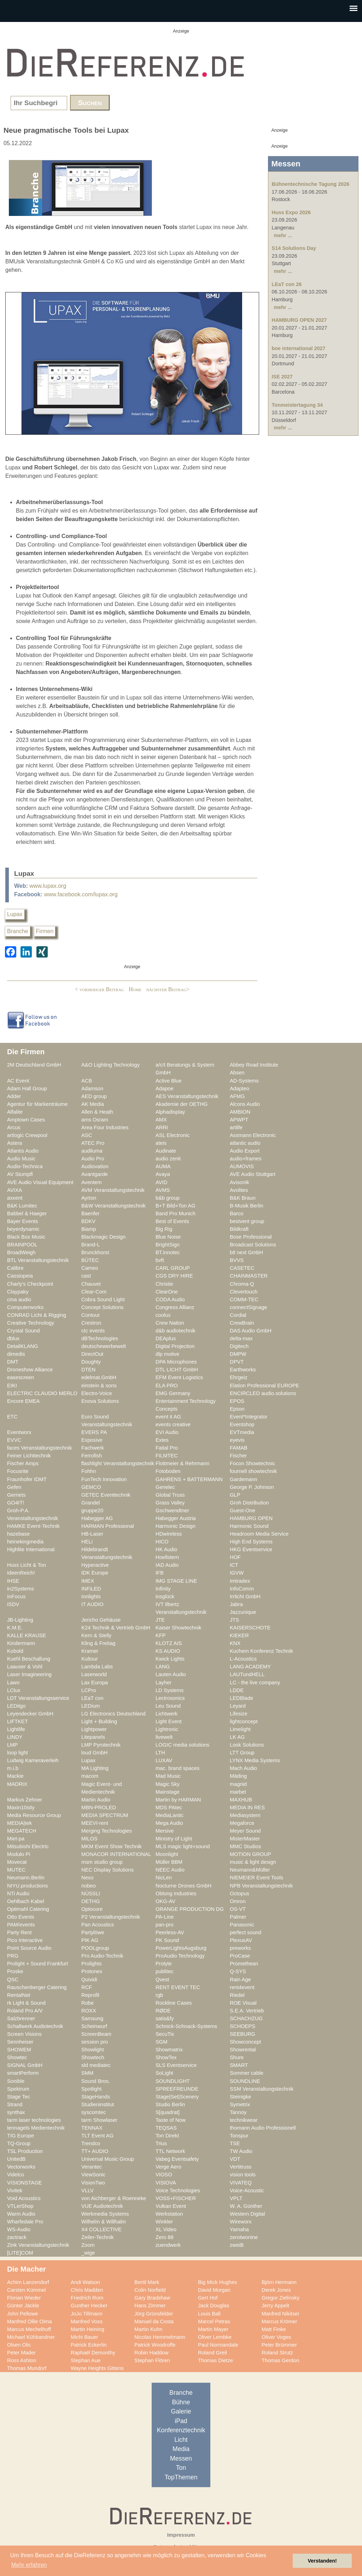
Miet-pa (15, 1838)
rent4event (242, 1987)
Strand (14, 2104)
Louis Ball (209, 2314)
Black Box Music (26, 1237)
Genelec (165, 1487)
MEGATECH (21, 1831)
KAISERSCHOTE (250, 1627)
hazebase (18, 1534)
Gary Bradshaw (152, 2298)
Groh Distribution (249, 1503)
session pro (94, 2042)
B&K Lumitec (22, 1206)
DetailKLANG (22, 1346)
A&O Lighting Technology (110, 1065)
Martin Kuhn (148, 2329)
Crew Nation (170, 1323)
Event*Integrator (248, 1417)
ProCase (240, 1956)
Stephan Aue (85, 2360)
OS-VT (238, 1909)
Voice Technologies (178, 2190)
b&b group (168, 1198)
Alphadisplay (170, 1112)
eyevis (237, 1440)
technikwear (244, 2120)
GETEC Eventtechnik (105, 1495)
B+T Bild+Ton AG (175, 1206)
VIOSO (164, 2174)
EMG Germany (173, 1393)
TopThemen (180, 2477)
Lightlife (16, 1729)
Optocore (92, 1909)
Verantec (91, 2167)
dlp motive (167, 1354)
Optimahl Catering (28, 1909)
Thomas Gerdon (280, 2360)
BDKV (88, 1221)
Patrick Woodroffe (154, 2345)
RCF (86, 1987)
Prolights (91, 1963)
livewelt (164, 1737)
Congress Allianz (175, 1307)
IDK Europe (94, 1573)
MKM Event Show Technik (111, 1846)
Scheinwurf (94, 2026)
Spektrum (18, 2089)
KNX (235, 1643)
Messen (181, 2458)
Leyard (238, 1706)
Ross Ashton (21, 2360)
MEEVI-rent (94, 1823)
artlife (236, 1127)
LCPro (88, 1690)
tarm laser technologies (34, 2120)
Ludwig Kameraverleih (33, 1760)
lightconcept (244, 1721)
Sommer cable (246, 2073)
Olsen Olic (19, 2345)
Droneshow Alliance (30, 1369)
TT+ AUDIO (94, 2151)
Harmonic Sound (249, 1526)
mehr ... (283, 235)
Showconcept (245, 2042)
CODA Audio (170, 1299)
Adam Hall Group (27, 1088)
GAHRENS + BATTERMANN (189, 1479)
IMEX (87, 1581)
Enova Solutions (100, 1401)
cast (86, 1276)
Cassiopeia (20, 1276)
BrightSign (168, 1244)
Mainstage (168, 1792)
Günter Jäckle (23, 2305)
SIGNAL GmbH (24, 2065)
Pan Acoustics (97, 1924)
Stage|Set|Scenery (177, 2097)
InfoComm (242, 1589)
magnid (238, 1784)
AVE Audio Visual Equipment (40, 1182)
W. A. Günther (246, 2206)
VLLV (87, 2190)
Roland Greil (212, 2352)
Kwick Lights (170, 1659)
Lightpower (94, 1729)
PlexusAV (241, 1940)
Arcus (14, 1127)
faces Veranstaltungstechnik (39, 1448)
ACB (86, 1081)
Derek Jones (276, 2290)
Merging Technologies (106, 1831)
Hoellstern (167, 1557)
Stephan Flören (152, 2360)
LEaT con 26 (287, 284)
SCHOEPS (242, 2026)
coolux (163, 1315)
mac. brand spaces (177, 1768)
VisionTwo (93, 2183)
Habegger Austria (176, 1518)
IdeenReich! (21, 1573)
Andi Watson (85, 2282)
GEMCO (91, 1487)
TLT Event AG (97, 2135)
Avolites (239, 1190)
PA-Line (165, 1917)
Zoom (88, 2245)
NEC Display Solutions (107, 1870)
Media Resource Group (34, 1815)
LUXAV (164, 1760)
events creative (173, 1424)
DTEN (88, 1369)
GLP (235, 1495)
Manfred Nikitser (280, 2314)
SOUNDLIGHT (173, 2081)
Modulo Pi (18, 1854)
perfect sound (245, 1932)
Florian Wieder (24, 2298)
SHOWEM (19, 2049)
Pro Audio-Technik (102, 1956)
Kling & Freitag (98, 1643)
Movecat (17, 1862)
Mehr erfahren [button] (29, 2565)
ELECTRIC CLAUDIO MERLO (42, 1393)
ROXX (88, 2011)
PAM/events (21, 1924)
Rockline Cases (174, 2003)
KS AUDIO (168, 1651)
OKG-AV (165, 1901)
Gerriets (16, 1495)
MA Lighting (95, 1768)
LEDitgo (16, 1706)
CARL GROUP (173, 1268)
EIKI (12, 1385)
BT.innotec (168, 1252)
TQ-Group (18, 2143)
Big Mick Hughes (217, 2282)
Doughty (91, 1362)
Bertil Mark (146, 2282)
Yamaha (239, 2229)
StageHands (95, 2097)
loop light (17, 1752)
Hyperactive (95, 1565)
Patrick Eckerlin (88, 2345)
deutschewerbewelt (103, 1346)
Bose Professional (251, 1237)
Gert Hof (208, 2298)
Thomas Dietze (215, 2360)
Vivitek (14, 2190)
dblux (13, 1338)
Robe (87, 2003)
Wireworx (240, 2221)
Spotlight (91, 2089)
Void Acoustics (24, 2198)
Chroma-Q (242, 1284)
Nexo (87, 1877)
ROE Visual (243, 2003)
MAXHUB (241, 1800)
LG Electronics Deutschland (113, 1714)
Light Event (169, 1721)
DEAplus (166, 1338)
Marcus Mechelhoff (29, 2329)
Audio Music (21, 1158)
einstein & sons (99, 1385)
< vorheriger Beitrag (99, 989)
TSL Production (25, 2151)
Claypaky (18, 1292)
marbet (238, 1792)
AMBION (240, 1112)
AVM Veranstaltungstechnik (113, 1190)
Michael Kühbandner (31, 2337)
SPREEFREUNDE (177, 2089)
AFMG (237, 1096)
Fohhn (88, 1471)
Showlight (92, 2049)
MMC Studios (245, 1846)
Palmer (238, 1917)
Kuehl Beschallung (28, 1659)
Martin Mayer (213, 2329)
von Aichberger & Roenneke (113, 2198)
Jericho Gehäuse (101, 1620)
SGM (162, 2042)
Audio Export (244, 1151)
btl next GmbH (246, 1252)
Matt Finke (274, 2329)
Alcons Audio (245, 1104)
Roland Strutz (277, 2352)
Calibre (15, 1268)
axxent (14, 1198)
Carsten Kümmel (26, 2290)
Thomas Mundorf (26, 2368)
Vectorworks (21, 2167)
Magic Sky (168, 1784)
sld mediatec (96, 2065)
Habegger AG (97, 1518)
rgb (159, 1995)
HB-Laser (92, 1534)
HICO (162, 1541)
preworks (240, 1948)
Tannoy (238, 2112)
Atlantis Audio (23, 1151)
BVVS (237, 1260)
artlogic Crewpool (27, 1135)
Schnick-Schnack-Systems (186, 2026)
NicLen (164, 1877)
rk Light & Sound (26, 2003)
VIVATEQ (241, 2183)
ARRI (162, 1127)
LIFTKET (17, 1721)
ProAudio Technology (180, 1956)
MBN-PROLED (98, 1807)
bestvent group (247, 1221)
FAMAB (238, 1448)
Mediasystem (245, 1815)
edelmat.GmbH (98, 1377)
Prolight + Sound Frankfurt (37, 1963)
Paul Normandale (218, 2345)
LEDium (90, 1706)
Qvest (162, 1979)
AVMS (163, 1190)
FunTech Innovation (104, 1479)
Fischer (238, 1455)
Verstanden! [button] (322, 2561)
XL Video (166, 2229)
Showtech (92, 2057)
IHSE (13, 1581)
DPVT (237, 1362)
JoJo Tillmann (87, 2314)
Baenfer (90, 1213)
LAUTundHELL (247, 1674)
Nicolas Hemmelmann (159, 2337)
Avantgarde (94, 1174)
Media (181, 2448)
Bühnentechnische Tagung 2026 (311, 184)
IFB (160, 1573)
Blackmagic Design (103, 1237)
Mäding (238, 1776)
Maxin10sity (21, 1807)
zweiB (237, 2245)
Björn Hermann (279, 2282)
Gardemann (243, 1479)
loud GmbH (94, 1752)
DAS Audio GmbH (251, 1330)
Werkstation (169, 2214)
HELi (87, 1541)
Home (135, 989)
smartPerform (23, 2073)
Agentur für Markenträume (37, 1104)
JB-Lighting (20, 1620)
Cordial (238, 1315)
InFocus (16, 1596)
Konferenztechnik (181, 2430)
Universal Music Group (107, 2159)
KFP (161, 1635)
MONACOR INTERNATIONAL (116, 1854)
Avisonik (239, 1182)
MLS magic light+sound (183, 1846)
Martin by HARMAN (178, 1800)
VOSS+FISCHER (176, 2198)
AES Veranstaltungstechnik (187, 1096)
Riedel (237, 1995)
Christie (164, 1284)
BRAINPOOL (22, 1244)
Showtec (17, 2057)
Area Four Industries (104, 1127)
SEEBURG (242, 2034)
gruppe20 (92, 1510)
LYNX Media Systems (255, 1760)
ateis (161, 1143)
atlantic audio (245, 1143)
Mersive (165, 1831)
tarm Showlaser (99, 2120)
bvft (160, 1260)
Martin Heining (87, 2329)
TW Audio (241, 2151)
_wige (88, 2253)
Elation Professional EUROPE (264, 1385)
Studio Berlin (170, 2104)
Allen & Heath (97, 1112)
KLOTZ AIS (169, 1643)
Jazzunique (243, 1612)
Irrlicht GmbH (245, 1596)
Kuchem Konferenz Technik (261, 1651)
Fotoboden (168, 1471)
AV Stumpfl (20, 1174)
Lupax (15, 914)
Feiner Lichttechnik (29, 1455)
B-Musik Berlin (246, 1206)
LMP (12, 1745)
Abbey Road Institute (254, 1065)
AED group (94, 1096)
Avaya (163, 1174)
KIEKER (239, 1635)
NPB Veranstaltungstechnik (261, 1886)
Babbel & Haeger (27, 1213)
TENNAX (92, 2128)
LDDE (237, 1690)
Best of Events (172, 1221)
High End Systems (251, 1541)
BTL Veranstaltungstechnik (38, 1260)
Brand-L (90, 1244)
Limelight (240, 1729)
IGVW (237, 1573)
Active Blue (169, 1081)
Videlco (15, 2174)
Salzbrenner (21, 2018)
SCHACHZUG (246, 2018)
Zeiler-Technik (97, 2237)
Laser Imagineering (29, 1674)
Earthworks (243, 1369)
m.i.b (12, 1768)
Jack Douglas (213, 2305)
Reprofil (90, 1995)
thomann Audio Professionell (263, 2128)
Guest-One (242, 1510)
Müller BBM (169, 1862)
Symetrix (240, 2104)
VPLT (236, 2198)
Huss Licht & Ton (26, 1565)
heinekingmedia (25, 1541)
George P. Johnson (252, 1487)
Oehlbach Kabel (25, 1901)
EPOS (237, 1401)
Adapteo (239, 1088)
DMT (12, 1362)
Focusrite (18, 1471)
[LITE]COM (20, 2253)
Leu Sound (168, 1706)
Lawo (13, 1682)
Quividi (89, 1979)
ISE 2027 (282, 376)
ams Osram (94, 1120)
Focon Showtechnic (252, 1463)
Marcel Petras (214, 2321)
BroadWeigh (21, 1252)
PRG (12, 1956)
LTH (160, 1752)
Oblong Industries (176, 1893)
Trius (161, 2143)
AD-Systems (244, 1081)
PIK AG (89, 1940)
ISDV (13, 1604)
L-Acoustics (243, 1659)
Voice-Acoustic (247, 2190)
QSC (12, 1979)
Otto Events (20, 1917)
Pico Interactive (25, 1940)
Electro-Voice (96, 1393)
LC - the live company (255, 1682)
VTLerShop (20, 2206)
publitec (165, 1971)
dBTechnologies (99, 1338)
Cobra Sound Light (103, 1299)
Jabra (236, 1604)
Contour (90, 1315)
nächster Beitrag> (167, 989)
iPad (181, 2420)
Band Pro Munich (175, 1213)
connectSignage (248, 1307)
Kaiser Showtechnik (178, 1627)
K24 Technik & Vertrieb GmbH (115, 1627)
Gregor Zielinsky (280, 2298)
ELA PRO (167, 1385)
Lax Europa (94, 1682)
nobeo (88, 1886)
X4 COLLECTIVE (101, 2229)
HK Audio (166, 1549)
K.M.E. (15, 1627)
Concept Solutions (102, 1307)
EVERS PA (94, 1432)
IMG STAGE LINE (176, 1581)
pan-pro (165, 1924)
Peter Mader (21, 2352)
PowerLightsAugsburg (181, 1948)
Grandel (90, 1503)
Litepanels (93, 1737)
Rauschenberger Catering (37, 1987)
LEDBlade (241, 1698)
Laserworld (94, 1674)
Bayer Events (22, 1221)
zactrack (17, 2237)
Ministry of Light (174, 1838)
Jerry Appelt (275, 2305)
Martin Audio (95, 1800)
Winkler (164, 2221)
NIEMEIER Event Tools (256, 1877)
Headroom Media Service (259, 1534)
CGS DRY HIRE (174, 1276)
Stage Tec (18, 2097)
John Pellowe (22, 2314)
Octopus (239, 1893)
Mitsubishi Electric (28, 1846)
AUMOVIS (242, 1166)
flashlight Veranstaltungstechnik (117, 1463)
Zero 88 (165, 2237)
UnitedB (16, 2159)
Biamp (88, 1229)
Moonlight (167, 1854)
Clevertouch (244, 1292)
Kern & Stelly (96, 1635)
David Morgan (214, 2290)
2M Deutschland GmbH (34, 1065)
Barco (236, 1213)
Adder (14, 1096)
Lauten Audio (171, 1674)
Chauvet (91, 1284)
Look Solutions (247, 1745)
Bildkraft (239, 1229)
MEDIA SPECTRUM (104, 1815)
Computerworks (25, 1307)
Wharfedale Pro (25, 2221)
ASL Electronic (172, 1135)
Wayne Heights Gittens (97, 2368)
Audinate (166, 1151)
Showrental (243, 2049)
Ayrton (88, 1198)
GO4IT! (15, 1503)
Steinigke (240, 2097)
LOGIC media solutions (182, 1745)
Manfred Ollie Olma (29, 2321)
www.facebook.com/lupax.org (80, 894)
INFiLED (91, 1589)
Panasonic (242, 1924)
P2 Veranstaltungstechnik (110, 1917)
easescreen (20, 1377)
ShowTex (166, 2057)
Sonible (15, 2081)
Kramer (89, 1651)
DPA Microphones (176, 1362)
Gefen (14, 1487)
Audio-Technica (25, 1166)
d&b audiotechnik (175, 1330)
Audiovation (95, 1166)
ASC (86, 1135)
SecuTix (165, 2034)
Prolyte (164, 1963)
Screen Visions (24, 2034)
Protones (91, 1971)
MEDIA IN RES (247, 1807)
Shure (237, 2057)
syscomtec (93, 2112)
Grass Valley (170, 1503)
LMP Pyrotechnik (101, 1745)
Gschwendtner (172, 1510)
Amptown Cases (26, 1120)
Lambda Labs (97, 1666)
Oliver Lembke (215, 2337)
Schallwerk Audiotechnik (35, 2026)
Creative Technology (30, 1323)
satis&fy (165, 2018)
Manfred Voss (87, 2321)
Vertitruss (240, 2167)
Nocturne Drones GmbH (183, 1886)
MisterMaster (245, 1838)
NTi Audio (18, 1893)
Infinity (163, 1589)
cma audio (19, 1299)
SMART (239, 2065)
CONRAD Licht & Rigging (36, 1315)
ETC (12, 1417)
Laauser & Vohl (24, 1666)
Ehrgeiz (238, 1377)
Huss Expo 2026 (291, 212)
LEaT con (92, 1698)
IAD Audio (167, 1565)
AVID (161, 1182)
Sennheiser (20, 2042)
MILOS (89, 1838)
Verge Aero (168, 2167)
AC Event (18, 1081)
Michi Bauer (84, 2337)
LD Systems (169, 1690)
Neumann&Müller (250, 1870)
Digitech (239, 1346)
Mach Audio (243, 1768)
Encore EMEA (23, 1401)
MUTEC (16, 1870)
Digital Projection (175, 1346)
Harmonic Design (175, 1526)
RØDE (163, 2011)
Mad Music (168, 1776)
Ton (181, 2467)
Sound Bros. (95, 2081)
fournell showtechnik (253, 1471)
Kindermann (21, 1643)
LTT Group (242, 1752)
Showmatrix (169, 2049)
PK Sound (167, 1940)
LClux (14, 1690)
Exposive (92, 1440)
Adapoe (165, 1088)
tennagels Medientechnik (36, 2128)
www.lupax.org (47, 886)
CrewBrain (242, 1323)
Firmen (45, 931)
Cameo (89, 1268)
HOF (235, 1557)
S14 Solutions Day (294, 248)
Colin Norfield (149, 2290)
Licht (180, 2439)
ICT (234, 1565)
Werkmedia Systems (105, 2214)
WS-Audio (18, 2229)
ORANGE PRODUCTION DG (190, 1909)
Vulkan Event (171, 2206)
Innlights (91, 1596)
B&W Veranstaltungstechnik (113, 1206)
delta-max (241, 1338)
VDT (235, 2159)
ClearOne (167, 1292)
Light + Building (99, 1721)
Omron (238, 1901)
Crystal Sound (23, 1330)
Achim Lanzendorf (28, 2282)
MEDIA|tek (19, 1823)
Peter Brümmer (279, 2345)
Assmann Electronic (253, 1135)
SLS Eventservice (176, 2065)
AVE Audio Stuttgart (252, 1174)
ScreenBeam (96, 2034)
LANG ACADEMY (250, 1666)
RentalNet (18, 1995)
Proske (15, 1971)
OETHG (90, 1901)
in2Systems (20, 1589)
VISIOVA (166, 2183)
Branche (17, 931)
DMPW (238, 1354)
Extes (162, 1440)
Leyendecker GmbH (30, 1714)
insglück (165, 1596)
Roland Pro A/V (25, 2011)
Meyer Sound (245, 1831)
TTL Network (170, 2151)
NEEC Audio (170, 1870)
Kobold (15, 1651)
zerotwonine (244, 2237)
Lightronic (167, 1729)
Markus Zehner (24, 1800)
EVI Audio (167, 1432)
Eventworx (19, 1432)
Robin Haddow (151, 2352)
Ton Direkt (167, 2135)
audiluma (92, 1151)
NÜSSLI (90, 1893)
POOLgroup (95, 1948)
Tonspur (239, 2135)
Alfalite (15, 1112)
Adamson (92, 1088)
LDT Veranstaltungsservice (38, 1698)
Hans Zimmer (149, 2305)
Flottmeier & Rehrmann (182, 1463)
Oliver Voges (276, 2337)
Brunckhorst (95, 1252)
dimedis (16, 1354)
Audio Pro (92, 1158)
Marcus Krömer (279, 2321)
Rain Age (240, 1979)
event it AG (168, 1417)
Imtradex (240, 1581)
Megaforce (242, 1823)
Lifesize (238, 1714)
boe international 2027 (299, 348)
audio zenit (168, 1158)
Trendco (90, 2143)
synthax (16, 2112)
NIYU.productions (27, 1886)
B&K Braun (243, 1198)
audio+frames (246, 1158)
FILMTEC (167, 1455)
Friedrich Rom (87, 2298)
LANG (163, 1666)
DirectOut (92, 1354)
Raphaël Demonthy (93, 2352)
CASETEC (242, 1268)
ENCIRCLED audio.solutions (263, 1393)
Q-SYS (238, 1971)
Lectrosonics (170, 1698)
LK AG (237, 1737)
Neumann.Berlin (26, 1877)
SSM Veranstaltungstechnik (261, 2089)
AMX (161, 1120)
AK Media (92, 1104)
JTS (234, 1620)
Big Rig (164, 1229)
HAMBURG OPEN (251, 1518)
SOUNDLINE (245, 2081)
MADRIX (17, 1784)
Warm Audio (21, 2214)
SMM (87, 2073)
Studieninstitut (97, 2104)
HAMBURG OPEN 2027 (299, 320)
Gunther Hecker (89, 2305)
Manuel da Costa (154, 2321)
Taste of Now (171, 2120)
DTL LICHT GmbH (177, 1369)
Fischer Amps (23, 1463)
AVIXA (14, 1190)
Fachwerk (92, 1448)
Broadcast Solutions (253, 1244)
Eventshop (242, 1424)
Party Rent (19, 1932)
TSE (235, 2143)
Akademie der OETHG (182, 1104)
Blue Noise (168, 1237)
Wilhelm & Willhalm (103, 2221)
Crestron (91, 1323)
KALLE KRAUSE (26, 1635)
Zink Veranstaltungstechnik (38, 2245)
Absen (237, 1072)
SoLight (164, 2073)
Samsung (92, 2018)
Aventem (91, 1182)
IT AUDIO (92, 1604)
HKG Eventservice (251, 1549)
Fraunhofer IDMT (27, 1479)
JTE (160, 1620)
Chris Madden (87, 2290)
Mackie (15, 1776)
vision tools (243, 2174)
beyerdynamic (23, 1229)
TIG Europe (20, 2135)
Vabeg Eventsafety (177, 2159)
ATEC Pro (92, 1143)
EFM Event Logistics (179, 1377)
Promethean (244, 1963)
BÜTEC (90, 1260)
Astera (14, 1143)
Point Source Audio (29, 1948)
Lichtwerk (166, 1714)
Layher (163, 1682)
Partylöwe (92, 1932)
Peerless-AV (170, 1932)
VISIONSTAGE (24, 2183)
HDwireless (169, 1534)
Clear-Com (93, 1292)
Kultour (89, 1659)
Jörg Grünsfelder (153, 2314)
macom (89, 1776)
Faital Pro (167, 1448)
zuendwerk (168, 2245)
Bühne (181, 2402)
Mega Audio (169, 1823)
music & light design (253, 1862)
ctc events (93, 1330)
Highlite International (30, 1549)
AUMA (163, 1166)
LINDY (14, 1737)
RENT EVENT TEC (178, 1987)
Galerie (181, 2411)
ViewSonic (93, 2174)
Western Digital (247, 2214)
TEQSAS (166, 2128)
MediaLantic (169, 1815)
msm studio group (102, 1862)
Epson (237, 1409)
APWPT (239, 1120)
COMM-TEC (244, 1299)
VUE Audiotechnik (102, 2206)
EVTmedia (242, 1432)
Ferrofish (91, 1455)
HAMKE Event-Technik (33, 1526)
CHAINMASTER (249, 1276)
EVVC (14, 1440)
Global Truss (170, 1495)
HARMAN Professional (107, 1526)
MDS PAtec (169, 1807)
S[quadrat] (168, 2112)
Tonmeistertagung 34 (297, 405)
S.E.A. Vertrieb (247, 2011)
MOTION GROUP (250, 1854)
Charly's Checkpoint (30, 1284)
